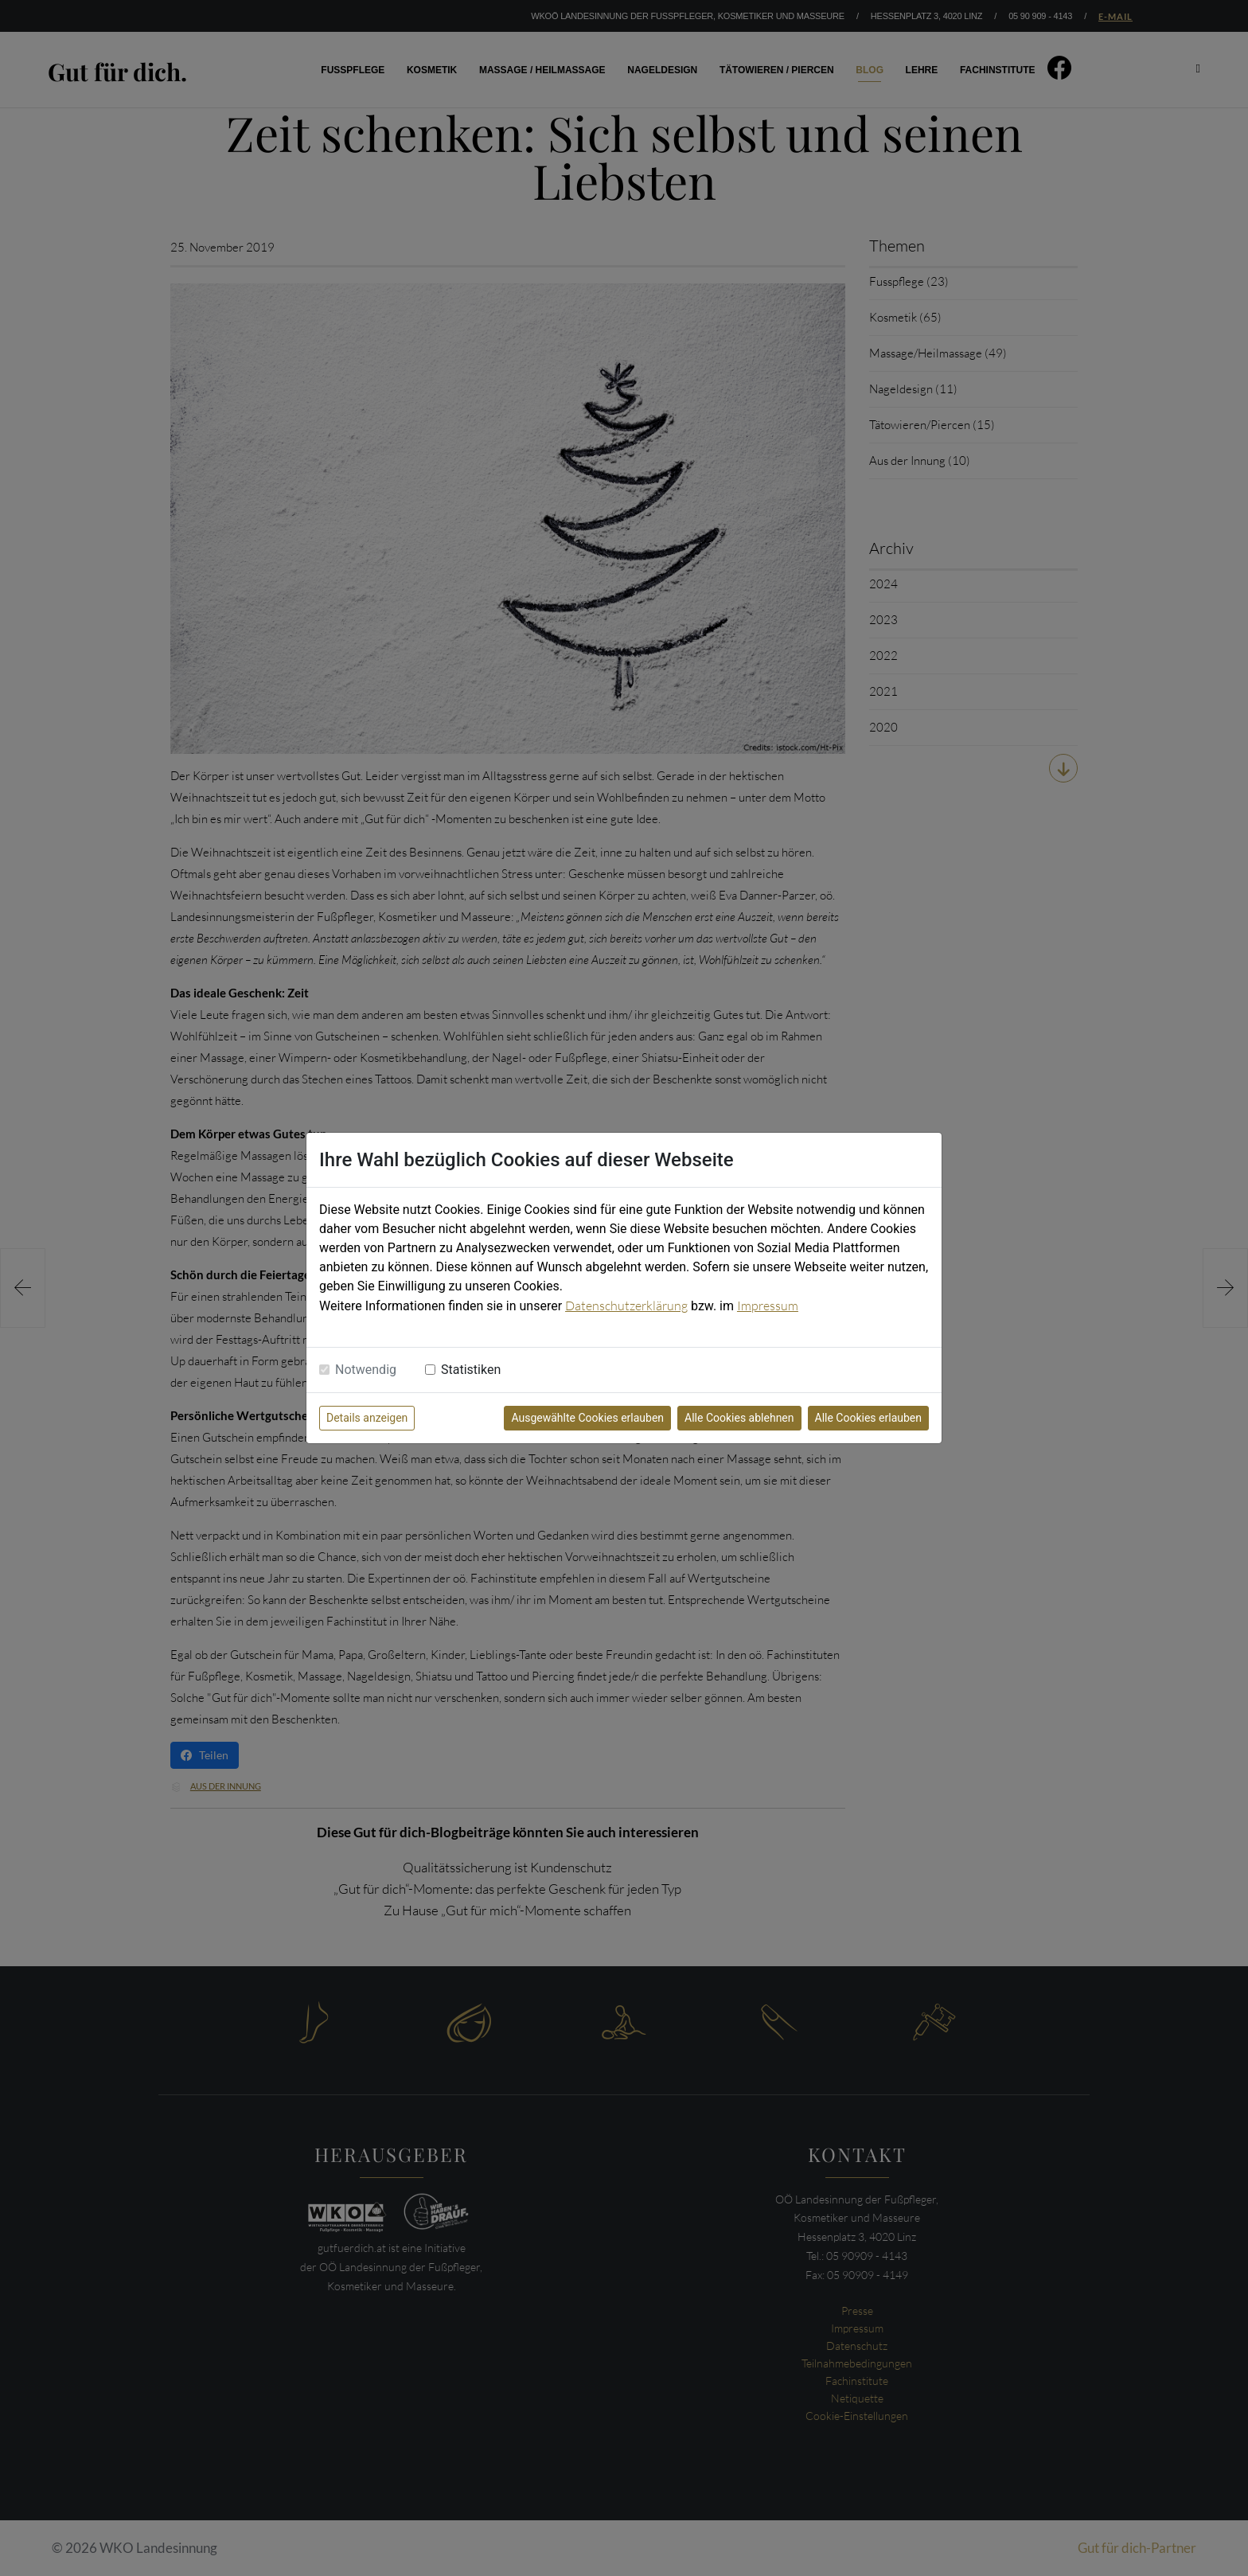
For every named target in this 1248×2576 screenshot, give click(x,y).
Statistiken (471, 1369)
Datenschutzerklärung (626, 1305)
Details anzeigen (367, 1417)
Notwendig (365, 1369)
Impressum (767, 1305)
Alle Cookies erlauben (868, 1417)
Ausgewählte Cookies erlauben (587, 1417)
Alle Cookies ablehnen (739, 1417)
